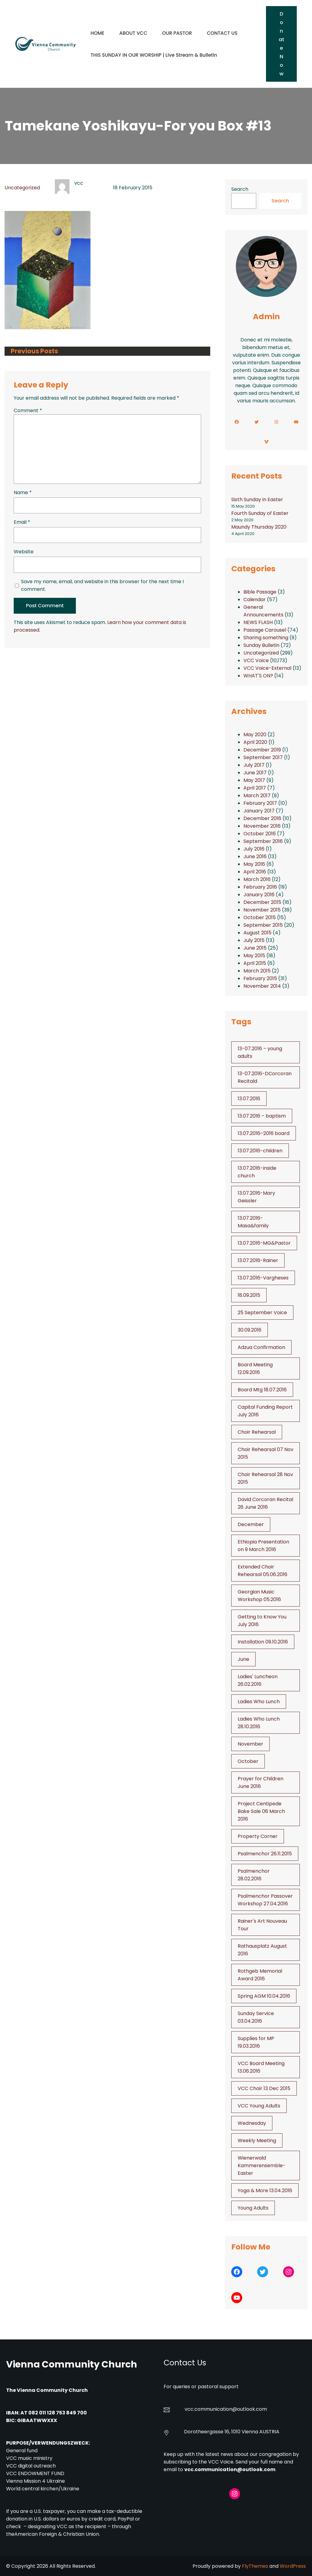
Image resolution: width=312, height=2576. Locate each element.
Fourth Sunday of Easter (260, 513)
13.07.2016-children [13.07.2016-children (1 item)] (260, 1150)
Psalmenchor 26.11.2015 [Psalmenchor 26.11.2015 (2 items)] (265, 1853)
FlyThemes (255, 2566)
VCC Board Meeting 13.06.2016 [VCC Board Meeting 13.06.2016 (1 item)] (261, 2067)
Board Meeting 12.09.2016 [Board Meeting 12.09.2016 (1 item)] (255, 1368)
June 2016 (255, 856)
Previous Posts (34, 351)
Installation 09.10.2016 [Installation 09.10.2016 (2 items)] (263, 1641)
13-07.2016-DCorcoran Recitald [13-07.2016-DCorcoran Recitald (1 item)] (265, 1077)
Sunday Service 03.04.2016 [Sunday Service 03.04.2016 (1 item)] (256, 2017)
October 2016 (259, 833)
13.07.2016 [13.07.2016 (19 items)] (249, 1098)
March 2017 (257, 795)
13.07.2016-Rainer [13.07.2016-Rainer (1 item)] (258, 1260)
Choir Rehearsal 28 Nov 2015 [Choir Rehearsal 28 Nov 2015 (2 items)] (265, 1478)
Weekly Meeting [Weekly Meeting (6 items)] (257, 2140)
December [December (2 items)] (251, 1524)
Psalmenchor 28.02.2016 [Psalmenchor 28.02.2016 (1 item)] (254, 1875)
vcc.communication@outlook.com (229, 2469)
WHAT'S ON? (258, 675)
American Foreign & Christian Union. (57, 2534)
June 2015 (255, 947)
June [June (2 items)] (243, 1659)
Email (22, 522)
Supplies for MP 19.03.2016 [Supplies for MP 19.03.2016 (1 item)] (256, 2042)
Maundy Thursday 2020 (258, 526)
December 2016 (262, 818)
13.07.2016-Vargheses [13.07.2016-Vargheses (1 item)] (263, 1277)
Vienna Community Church (71, 2364)
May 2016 (254, 864)
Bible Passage (259, 591)
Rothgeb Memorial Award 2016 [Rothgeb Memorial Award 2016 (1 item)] (260, 1975)
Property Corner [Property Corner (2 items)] (258, 1836)
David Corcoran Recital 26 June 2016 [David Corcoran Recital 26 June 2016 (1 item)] (265, 1503)
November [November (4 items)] (250, 1743)
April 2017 (254, 787)
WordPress (293, 2566)
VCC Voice (256, 660)
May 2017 (254, 780)
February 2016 (260, 886)
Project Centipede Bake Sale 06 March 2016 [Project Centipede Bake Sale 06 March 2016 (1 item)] (261, 1811)
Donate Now (281, 43)
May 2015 (254, 955)
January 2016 (259, 894)
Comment (28, 410)
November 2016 (262, 826)
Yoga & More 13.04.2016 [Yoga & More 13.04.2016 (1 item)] (265, 2190)
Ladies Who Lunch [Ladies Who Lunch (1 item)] (259, 1701)
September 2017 (263, 757)
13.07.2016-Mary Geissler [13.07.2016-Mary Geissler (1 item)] (256, 1197)
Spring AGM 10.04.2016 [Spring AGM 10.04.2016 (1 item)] (264, 1996)
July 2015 (253, 940)
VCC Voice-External (267, 668)
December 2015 (262, 902)
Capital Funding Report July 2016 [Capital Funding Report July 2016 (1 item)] (265, 1411)
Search (239, 189)
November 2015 (262, 909)
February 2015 (260, 978)
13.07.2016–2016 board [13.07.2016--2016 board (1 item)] (263, 1133)
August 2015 (257, 932)
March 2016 (257, 879)
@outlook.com (249, 2409)
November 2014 (262, 986)
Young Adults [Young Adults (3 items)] (253, 2207)
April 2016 (254, 871)
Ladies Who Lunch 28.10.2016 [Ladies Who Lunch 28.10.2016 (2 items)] (259, 1722)
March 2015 (257, 970)
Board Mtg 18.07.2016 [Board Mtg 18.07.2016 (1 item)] (262, 1389)
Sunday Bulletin (261, 645)
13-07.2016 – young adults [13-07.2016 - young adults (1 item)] (260, 1052)
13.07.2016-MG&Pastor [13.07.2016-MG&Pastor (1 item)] (264, 1243)
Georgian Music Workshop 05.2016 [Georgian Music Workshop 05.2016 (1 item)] (259, 1595)
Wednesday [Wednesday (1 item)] (252, 2123)
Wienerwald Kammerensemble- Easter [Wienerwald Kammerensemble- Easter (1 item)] (261, 2165)
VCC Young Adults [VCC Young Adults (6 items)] (259, 2105)
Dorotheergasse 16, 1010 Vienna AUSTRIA (231, 2431)
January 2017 (259, 810)
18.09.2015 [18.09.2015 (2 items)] (249, 1295)
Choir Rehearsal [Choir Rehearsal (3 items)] (257, 1432)
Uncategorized (22, 187)
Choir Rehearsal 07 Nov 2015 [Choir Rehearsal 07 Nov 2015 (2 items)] (265, 1453)
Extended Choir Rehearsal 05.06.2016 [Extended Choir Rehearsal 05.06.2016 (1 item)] (262, 1570)
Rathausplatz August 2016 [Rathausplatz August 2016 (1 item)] (262, 1950)
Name (23, 492)
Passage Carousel (264, 629)
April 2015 (254, 963)
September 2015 (263, 925)
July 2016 (253, 848)
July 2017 (253, 765)
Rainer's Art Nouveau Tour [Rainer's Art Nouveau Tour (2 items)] (262, 1925)
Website (24, 551)
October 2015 (259, 917)
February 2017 (260, 803)
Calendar (254, 599)
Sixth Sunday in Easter (257, 499)
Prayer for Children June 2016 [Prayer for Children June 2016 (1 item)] (260, 1782)
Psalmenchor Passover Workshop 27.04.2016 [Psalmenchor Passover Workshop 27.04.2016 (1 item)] (265, 1900)
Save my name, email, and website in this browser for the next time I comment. (102, 585)
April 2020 (255, 742)
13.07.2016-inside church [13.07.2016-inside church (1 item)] (257, 1172)
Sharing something (265, 637)
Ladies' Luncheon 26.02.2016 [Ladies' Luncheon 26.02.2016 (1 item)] (258, 1680)
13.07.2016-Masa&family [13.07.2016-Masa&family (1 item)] (253, 1222)
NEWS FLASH (258, 622)
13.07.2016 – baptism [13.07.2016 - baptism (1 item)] (262, 1115)
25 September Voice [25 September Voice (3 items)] (262, 1312)
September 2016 (263, 841)
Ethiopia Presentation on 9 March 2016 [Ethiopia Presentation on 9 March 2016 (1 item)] (263, 1545)
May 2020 (254, 734)
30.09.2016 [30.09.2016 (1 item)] (249, 1329)
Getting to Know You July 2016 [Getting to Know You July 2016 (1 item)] (262, 1620)
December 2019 (262, 749)
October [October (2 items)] (248, 1761)
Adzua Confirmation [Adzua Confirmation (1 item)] (261, 1347)
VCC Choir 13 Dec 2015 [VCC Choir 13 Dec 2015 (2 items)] (264, 2088)
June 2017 (255, 772)
